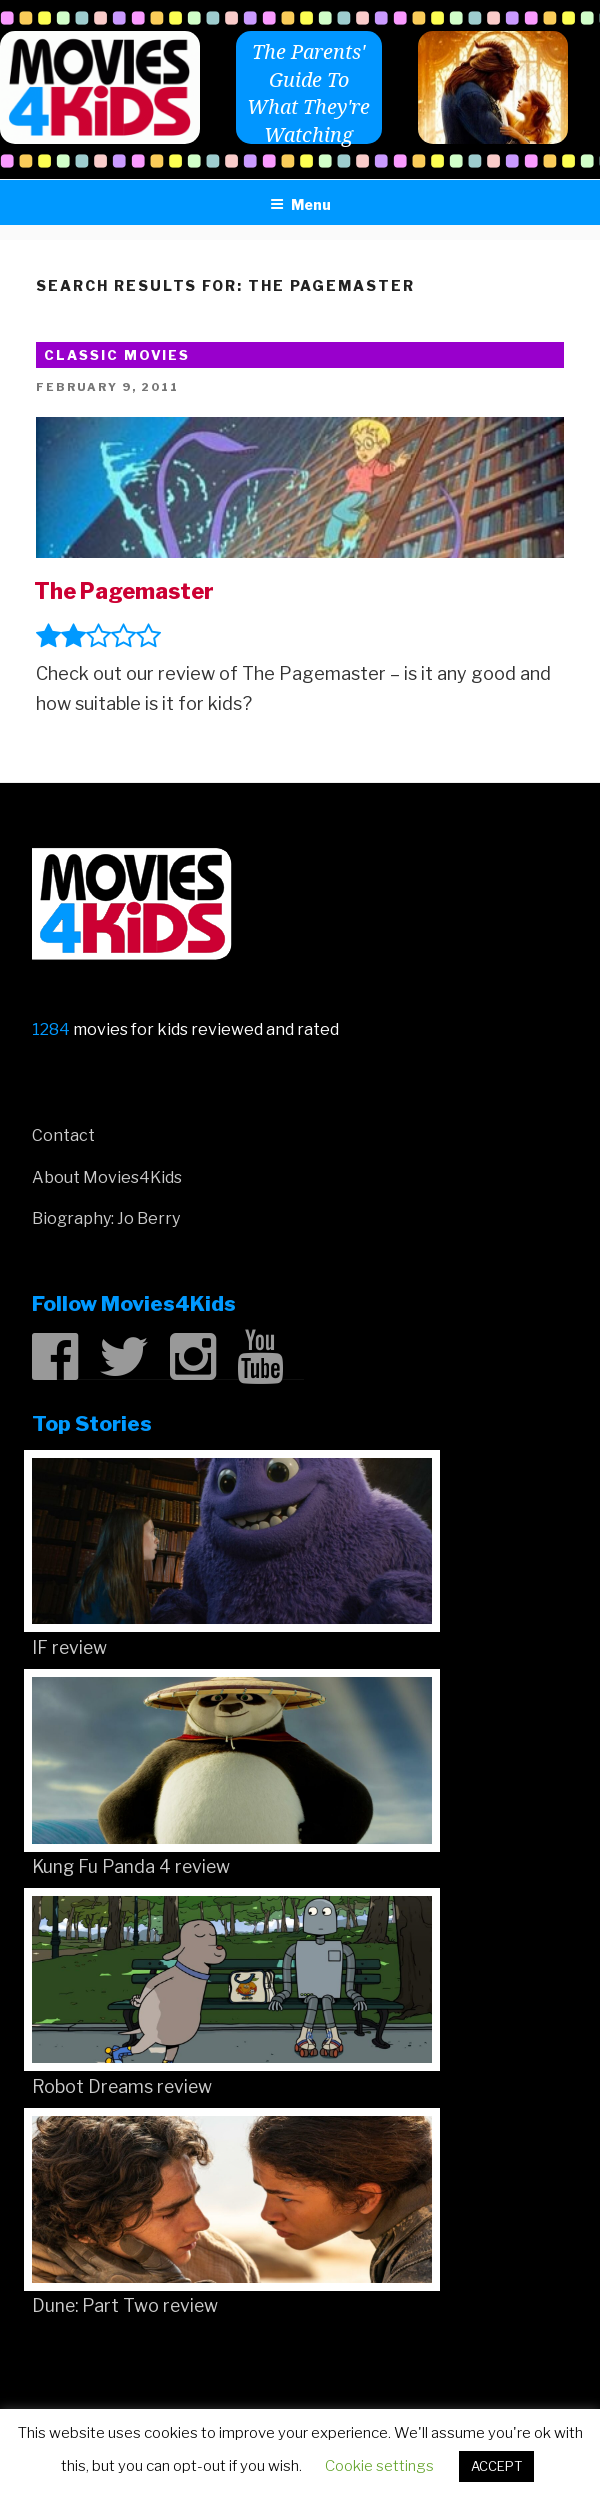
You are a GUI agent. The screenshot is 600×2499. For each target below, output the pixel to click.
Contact (63, 1135)
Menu (300, 204)
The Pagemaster (124, 591)
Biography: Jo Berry (106, 1218)
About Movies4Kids (107, 1177)
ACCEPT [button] (496, 2466)
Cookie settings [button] (379, 2466)
